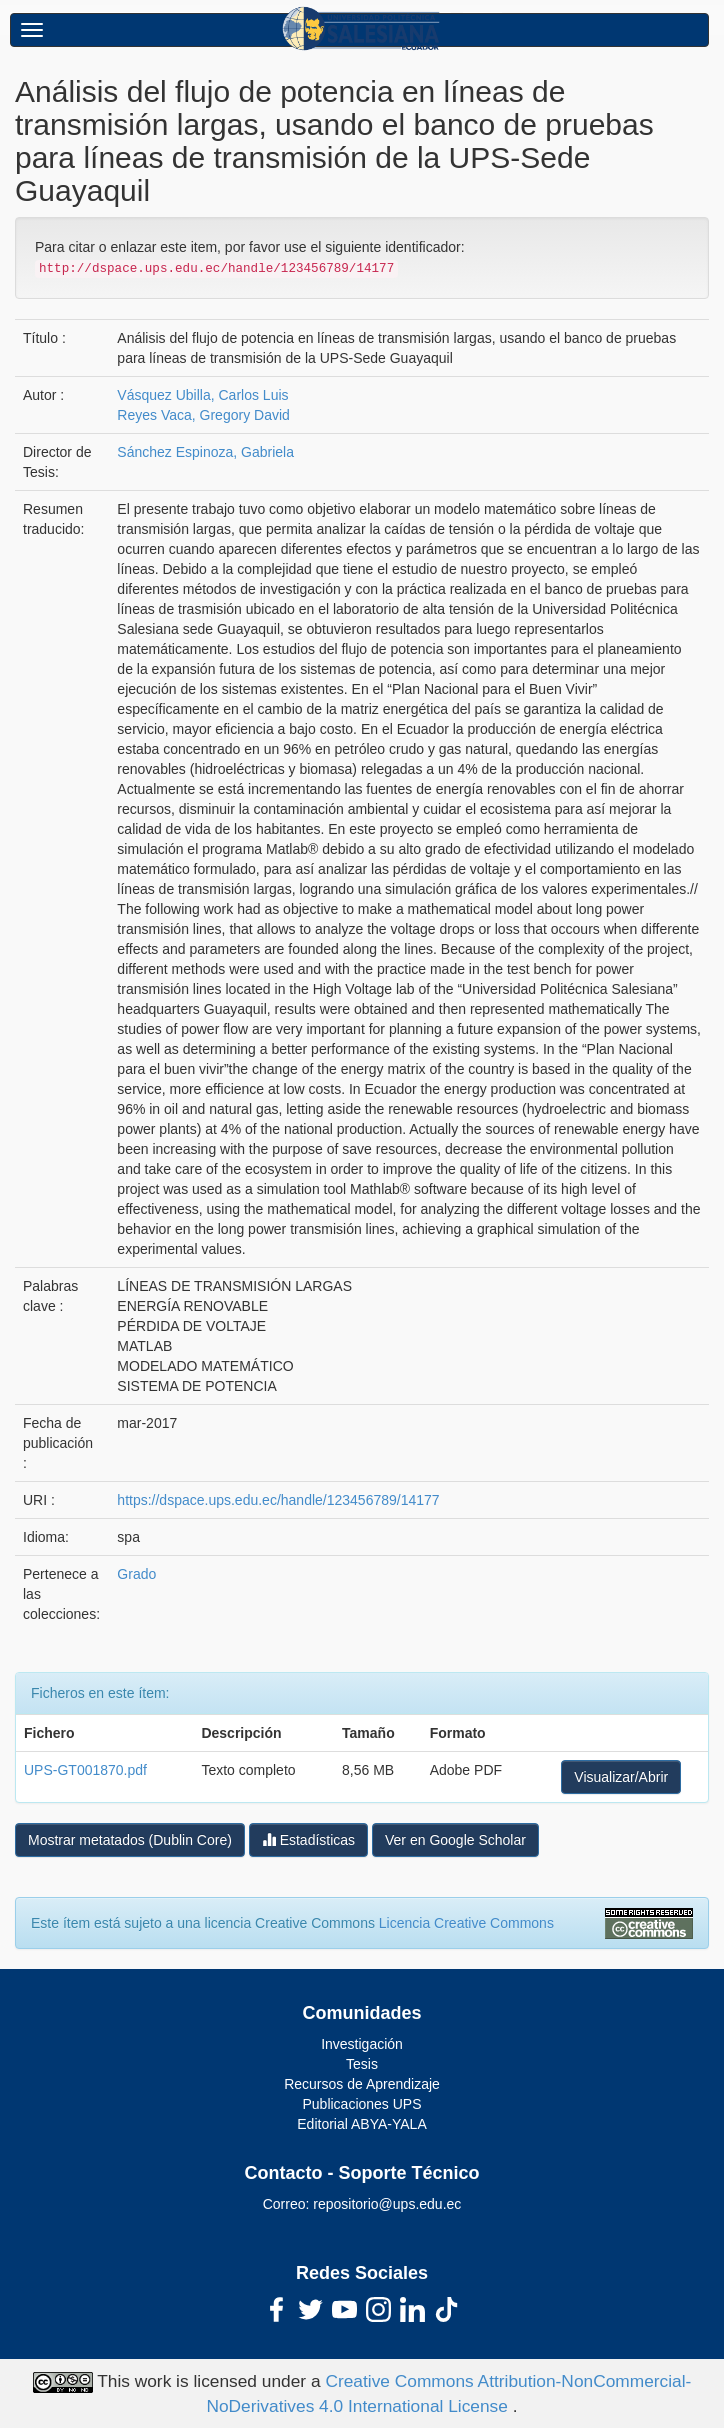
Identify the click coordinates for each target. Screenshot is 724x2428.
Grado (136, 1574)
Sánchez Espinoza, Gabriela (205, 452)
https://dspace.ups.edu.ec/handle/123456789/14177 (278, 1500)
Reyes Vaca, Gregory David (203, 415)
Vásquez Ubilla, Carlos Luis (202, 395)
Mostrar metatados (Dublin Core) (130, 1840)
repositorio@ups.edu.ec (387, 2204)
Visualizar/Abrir (621, 1777)
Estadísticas (308, 1839)
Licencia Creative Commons (466, 1923)
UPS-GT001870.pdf (85, 1770)
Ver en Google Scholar (455, 1840)
